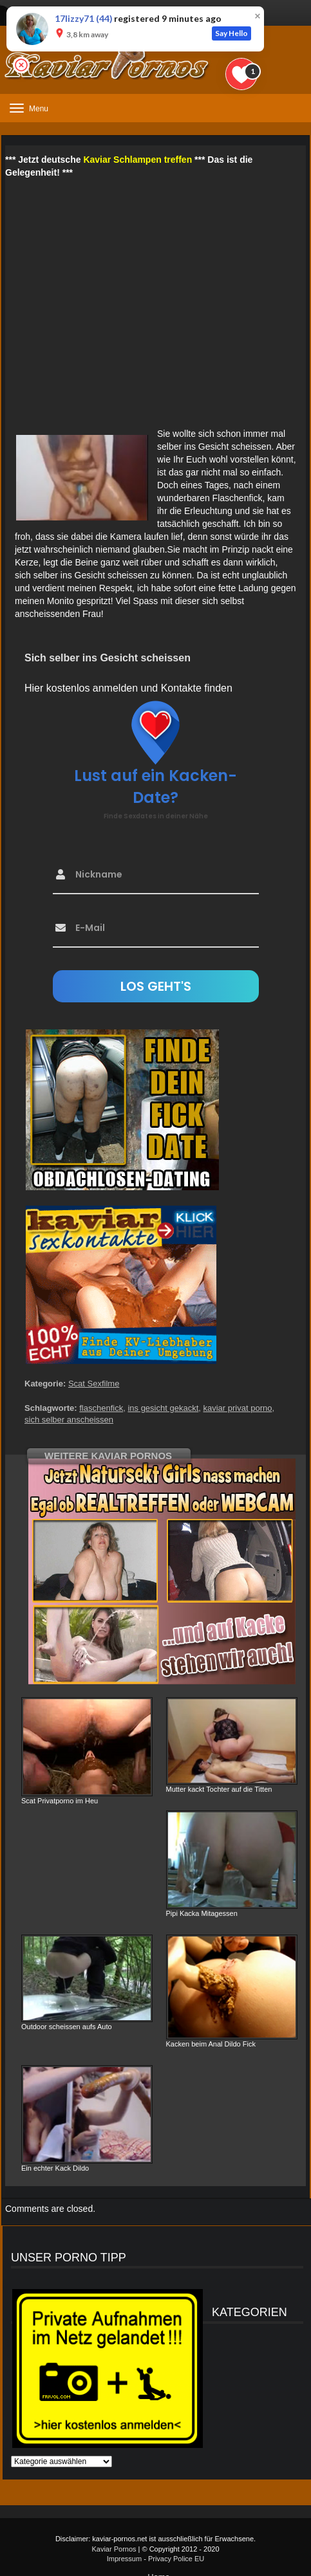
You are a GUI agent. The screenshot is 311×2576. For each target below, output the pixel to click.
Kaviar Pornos (113, 2549)
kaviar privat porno (237, 1408)
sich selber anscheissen (68, 1419)
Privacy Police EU (176, 2558)
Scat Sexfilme (93, 1383)
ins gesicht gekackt (162, 1408)
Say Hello (231, 33)
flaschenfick (101, 1408)
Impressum (124, 2558)
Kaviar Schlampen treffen (137, 159)
